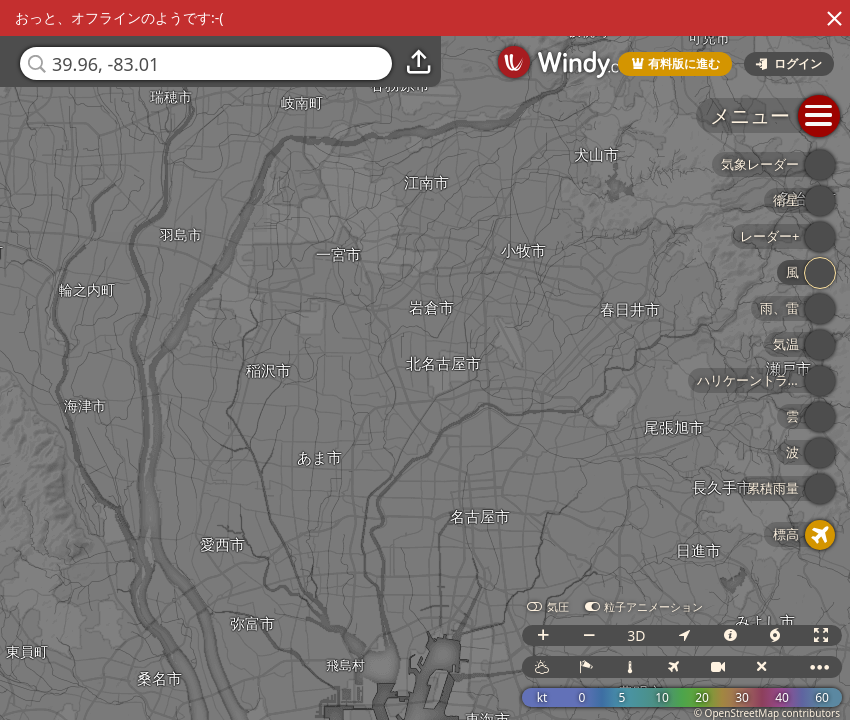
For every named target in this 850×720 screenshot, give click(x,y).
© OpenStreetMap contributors (767, 713)
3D (636, 635)
